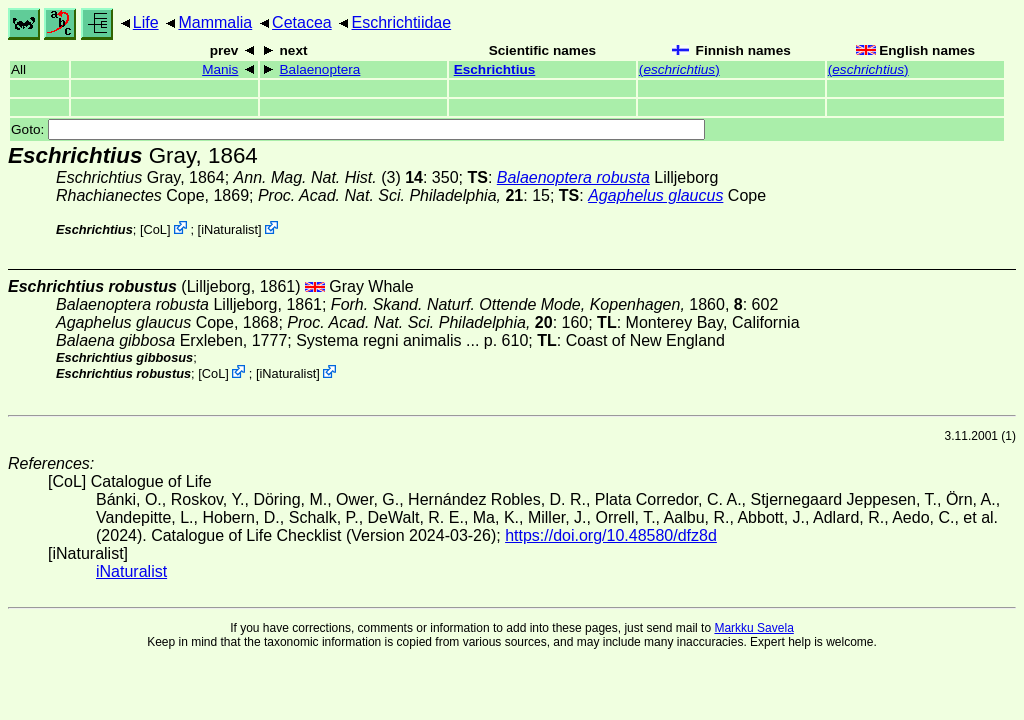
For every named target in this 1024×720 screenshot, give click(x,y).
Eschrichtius (495, 69)
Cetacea (302, 22)
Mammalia (215, 22)
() (679, 69)
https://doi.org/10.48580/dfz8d (611, 535)
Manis (220, 69)
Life (146, 22)
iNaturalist (229, 229)
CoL (155, 229)
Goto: (358, 129)
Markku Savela (753, 628)
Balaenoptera (320, 69)
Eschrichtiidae (402, 22)
